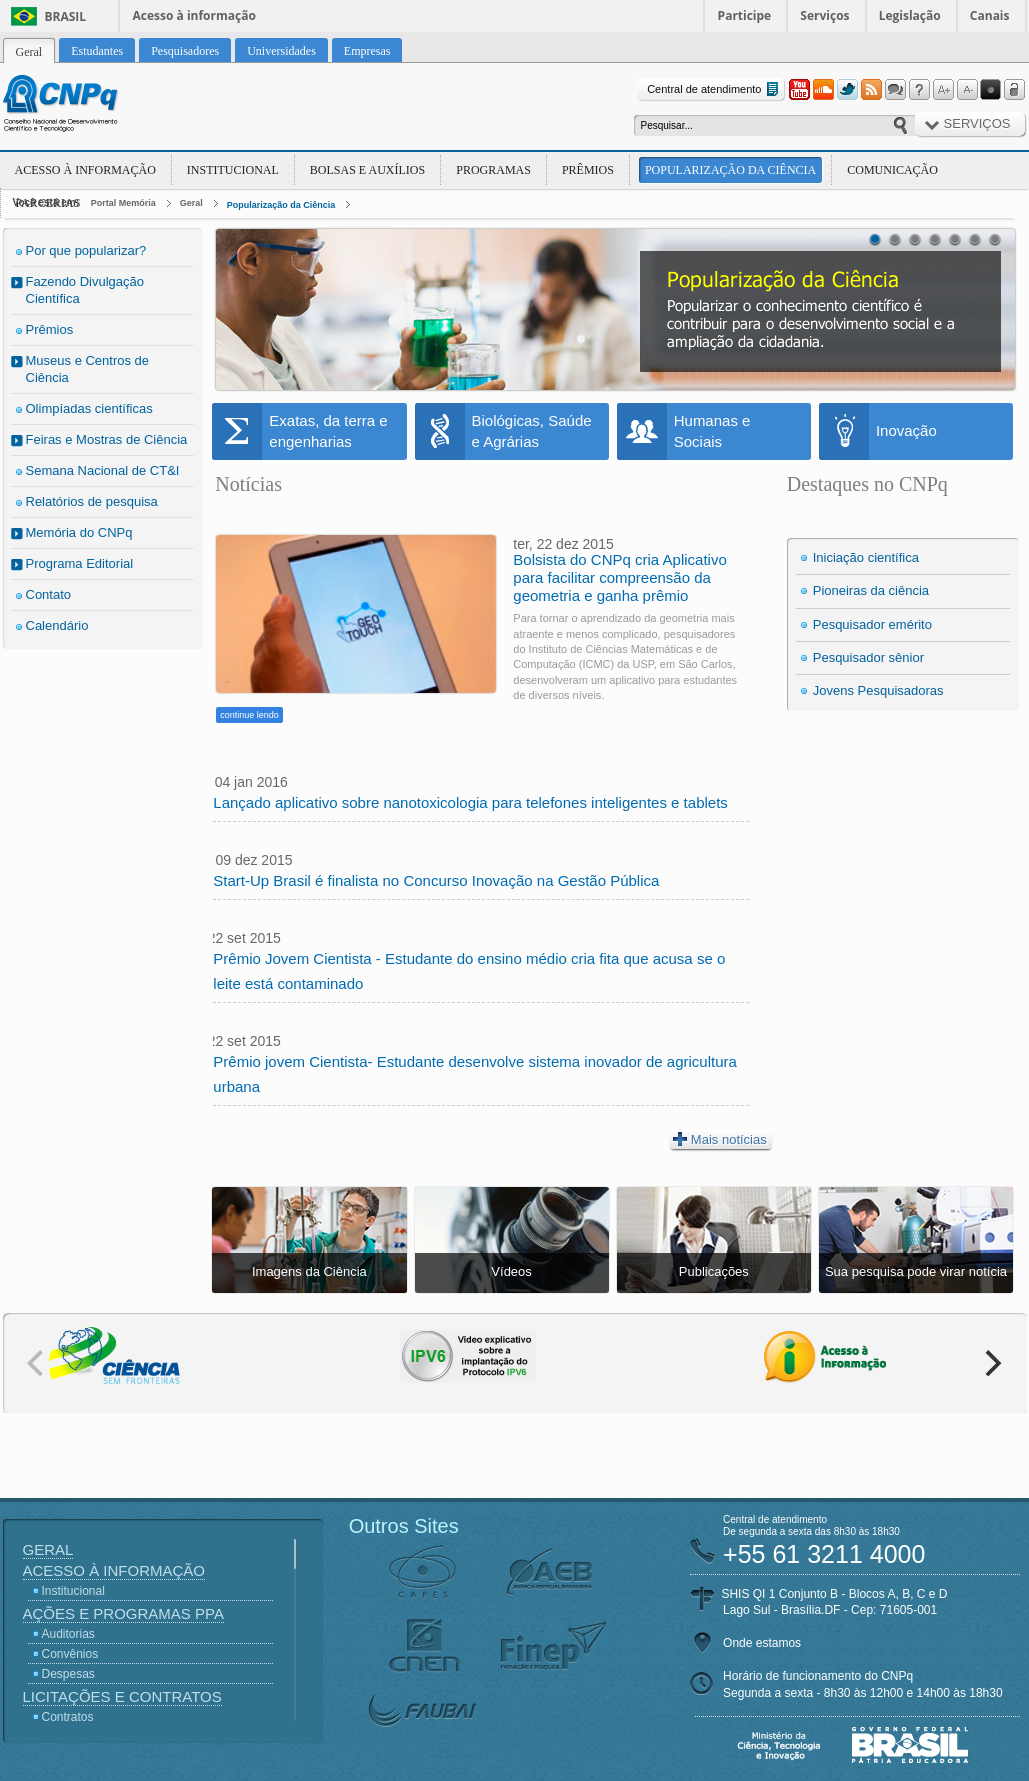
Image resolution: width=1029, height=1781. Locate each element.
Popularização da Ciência (730, 170)
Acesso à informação (194, 15)
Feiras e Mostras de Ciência (107, 439)
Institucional (233, 170)
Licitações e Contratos (122, 1696)
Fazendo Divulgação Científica (85, 290)
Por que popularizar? (86, 250)
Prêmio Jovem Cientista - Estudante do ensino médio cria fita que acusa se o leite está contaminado (469, 971)
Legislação (910, 15)
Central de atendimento (714, 89)
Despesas (68, 1674)
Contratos (68, 1717)
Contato (49, 594)
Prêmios (588, 170)
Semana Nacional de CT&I (103, 470)
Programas (493, 170)
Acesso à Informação (85, 170)
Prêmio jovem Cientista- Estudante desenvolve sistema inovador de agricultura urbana (475, 1074)
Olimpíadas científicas (89, 408)
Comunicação (892, 170)
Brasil (66, 16)
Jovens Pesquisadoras (878, 690)
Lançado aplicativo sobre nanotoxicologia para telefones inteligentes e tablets (470, 802)
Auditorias (68, 1634)
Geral (191, 203)
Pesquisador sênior (868, 657)
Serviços (824, 15)
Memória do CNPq (79, 532)
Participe (745, 15)
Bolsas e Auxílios (367, 170)
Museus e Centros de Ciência (88, 369)
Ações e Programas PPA (123, 1613)
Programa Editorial (80, 563)
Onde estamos (762, 1643)
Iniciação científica (866, 557)
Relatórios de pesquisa (92, 501)
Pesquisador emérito (872, 624)
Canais (990, 15)
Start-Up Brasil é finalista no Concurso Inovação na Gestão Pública (436, 880)
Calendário (57, 625)
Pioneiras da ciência (871, 590)
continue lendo (249, 715)
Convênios (70, 1654)
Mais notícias (720, 1139)
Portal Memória (123, 203)
